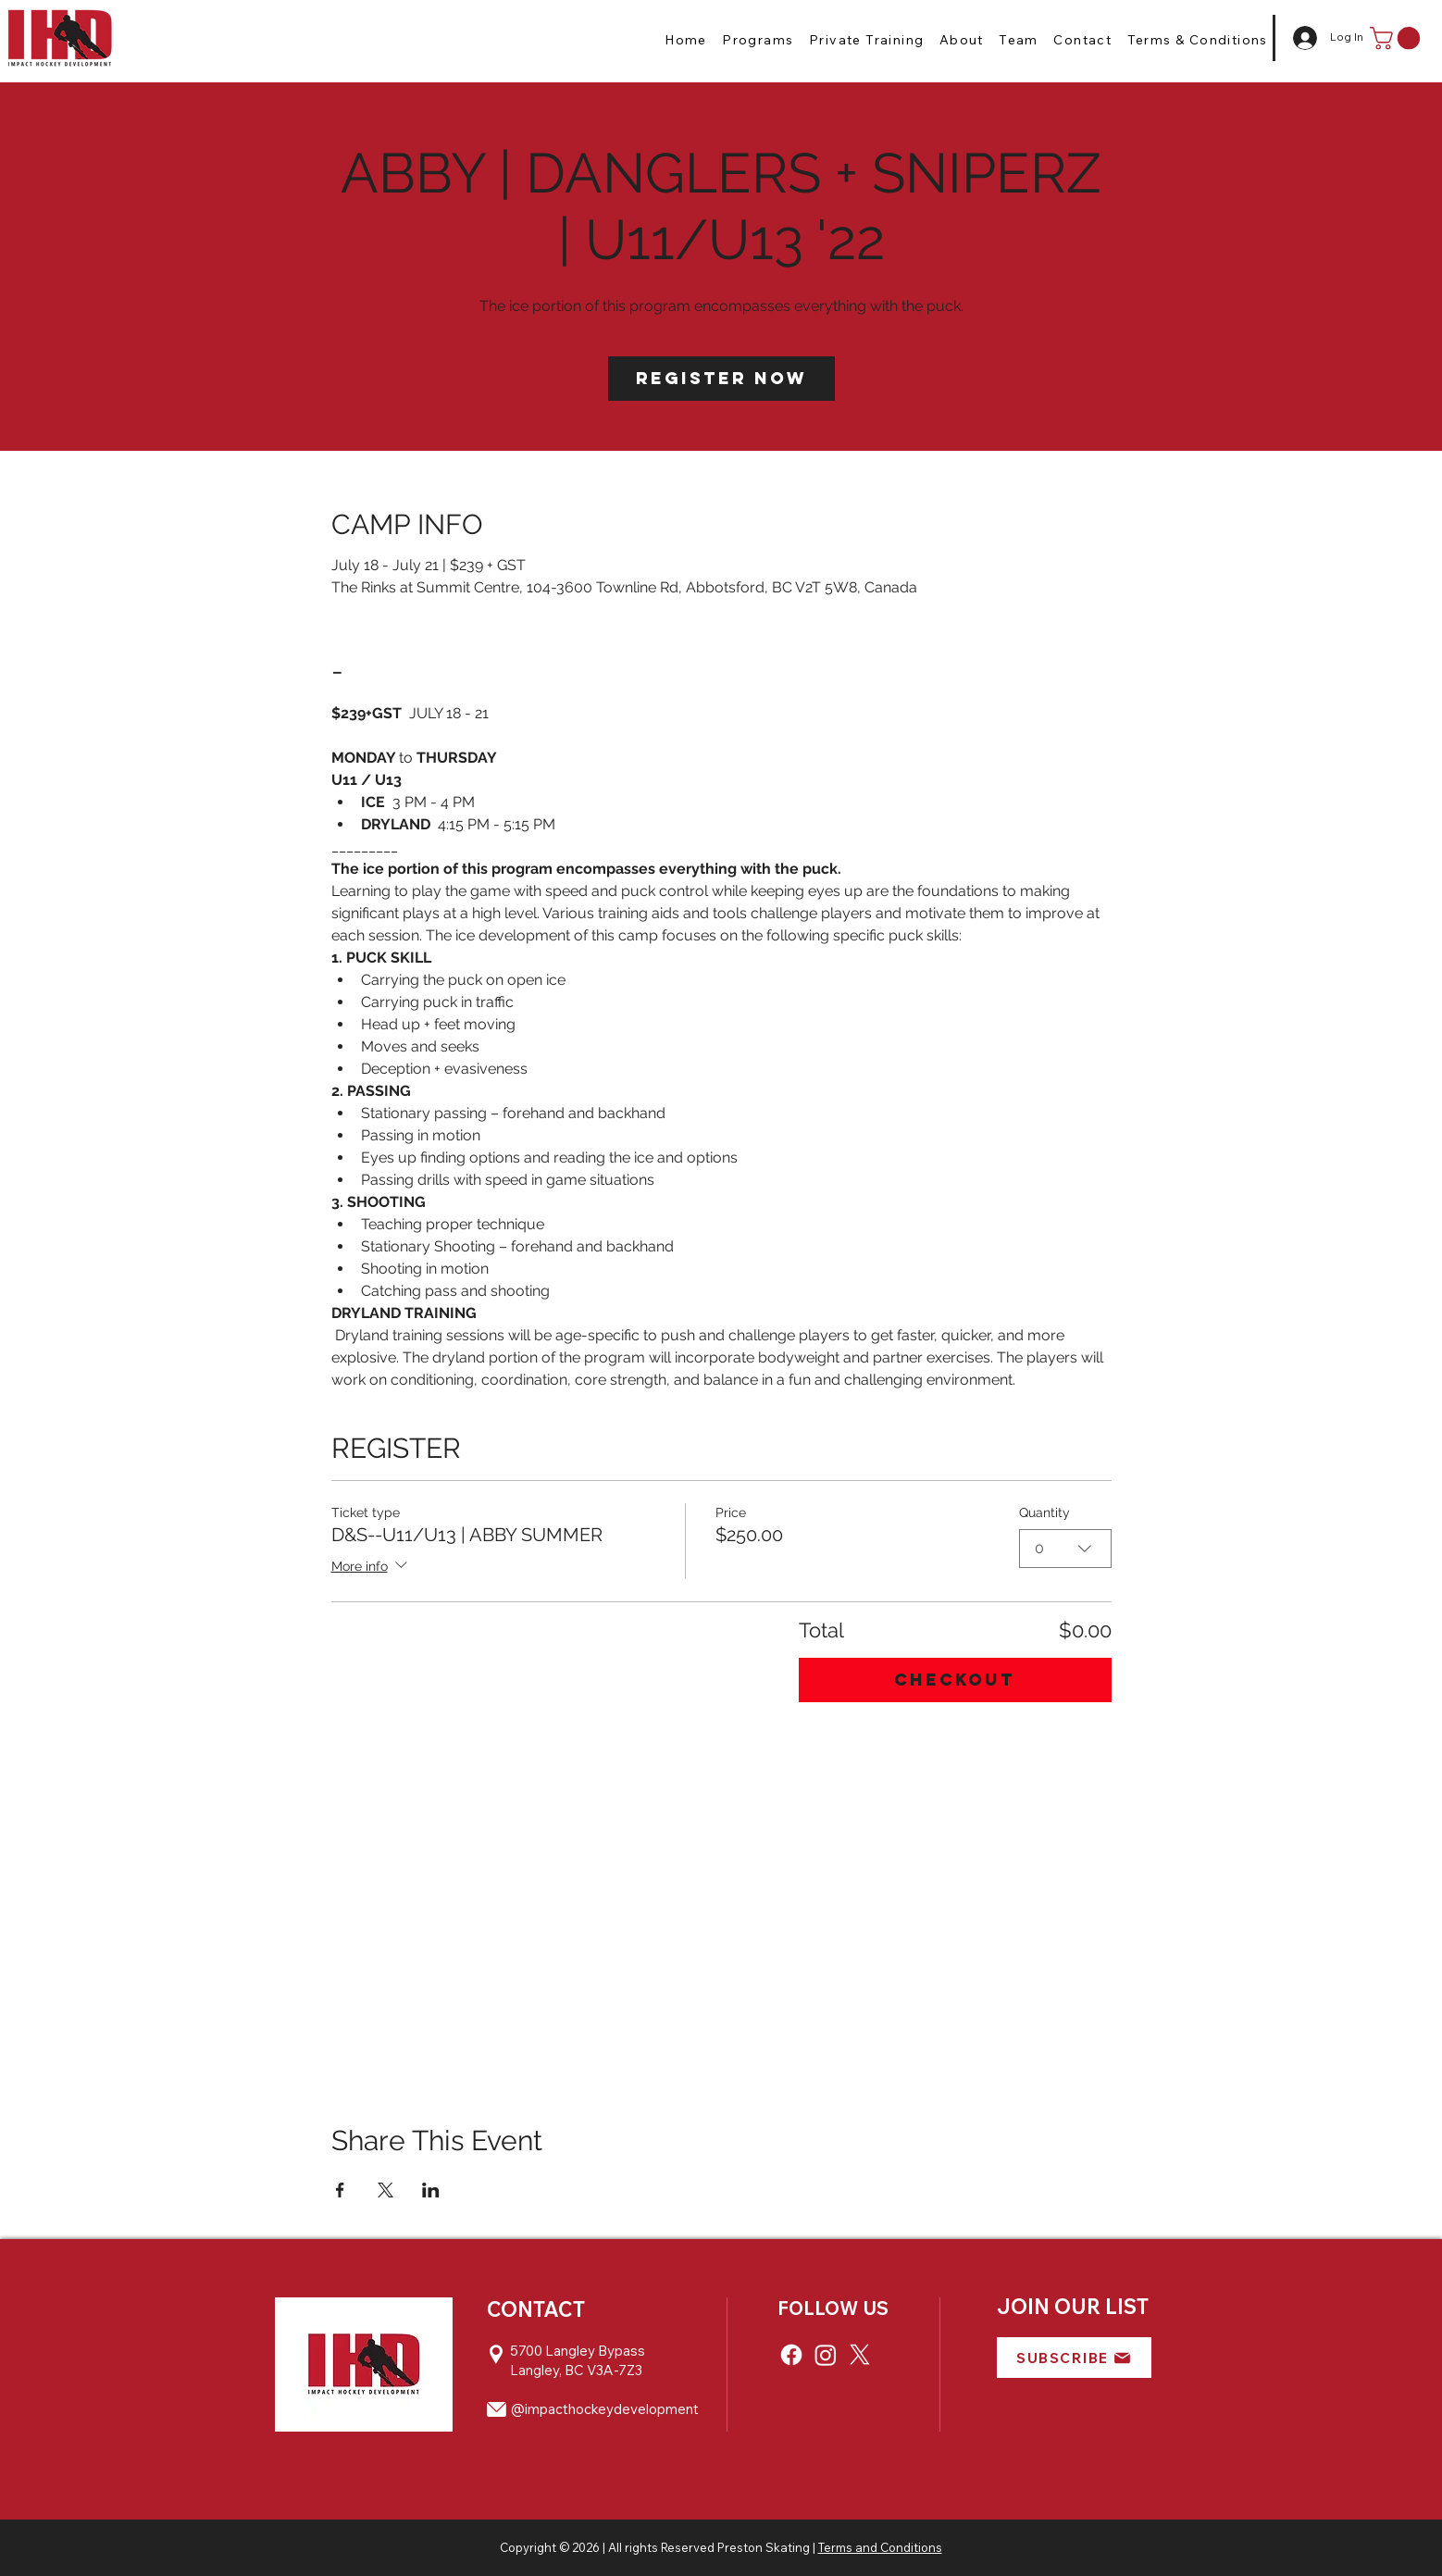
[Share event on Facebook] (340, 2190)
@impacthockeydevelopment (604, 2409)
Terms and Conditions (880, 2547)
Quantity (1044, 1512)
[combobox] (1065, 1548)
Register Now (721, 378)
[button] (758, 40)
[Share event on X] (385, 2190)
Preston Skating (763, 2547)
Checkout (954, 1679)
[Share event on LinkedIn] (431, 2190)
